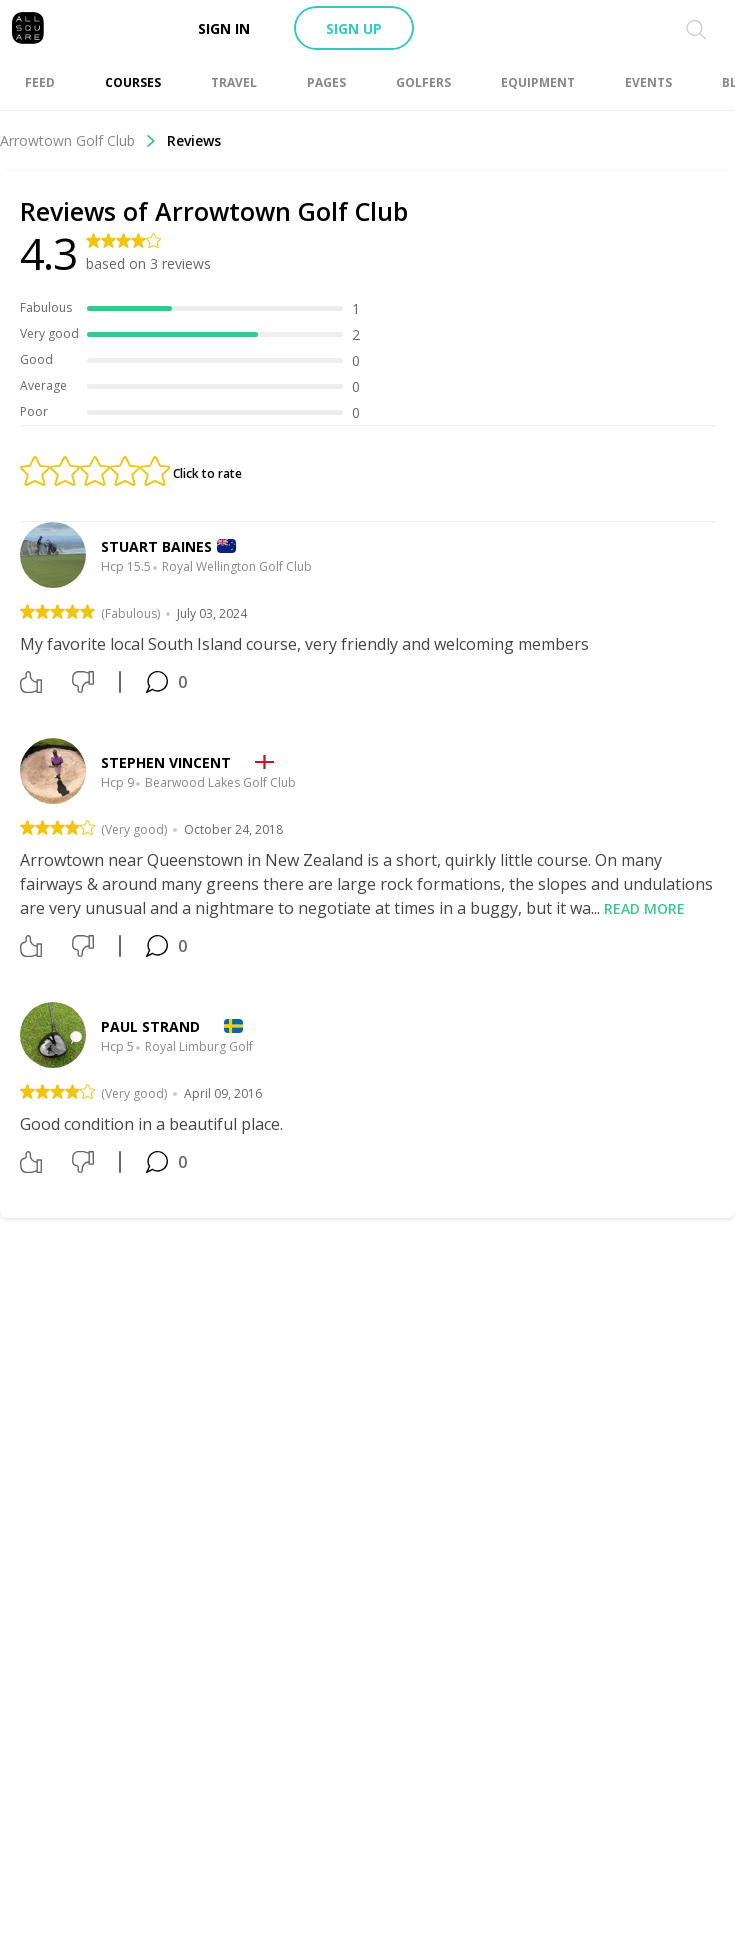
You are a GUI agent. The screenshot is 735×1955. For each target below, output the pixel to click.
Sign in (224, 28)
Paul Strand (150, 1026)
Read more (644, 908)
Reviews (194, 140)
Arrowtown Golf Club (78, 140)
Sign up (354, 28)
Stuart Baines (156, 546)
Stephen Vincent (166, 762)
